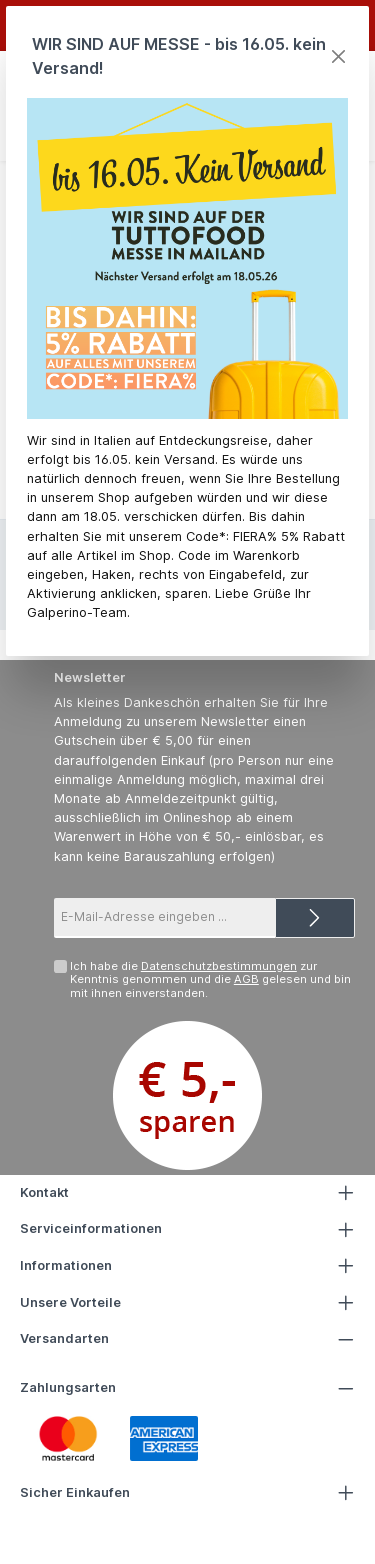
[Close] (338, 56)
